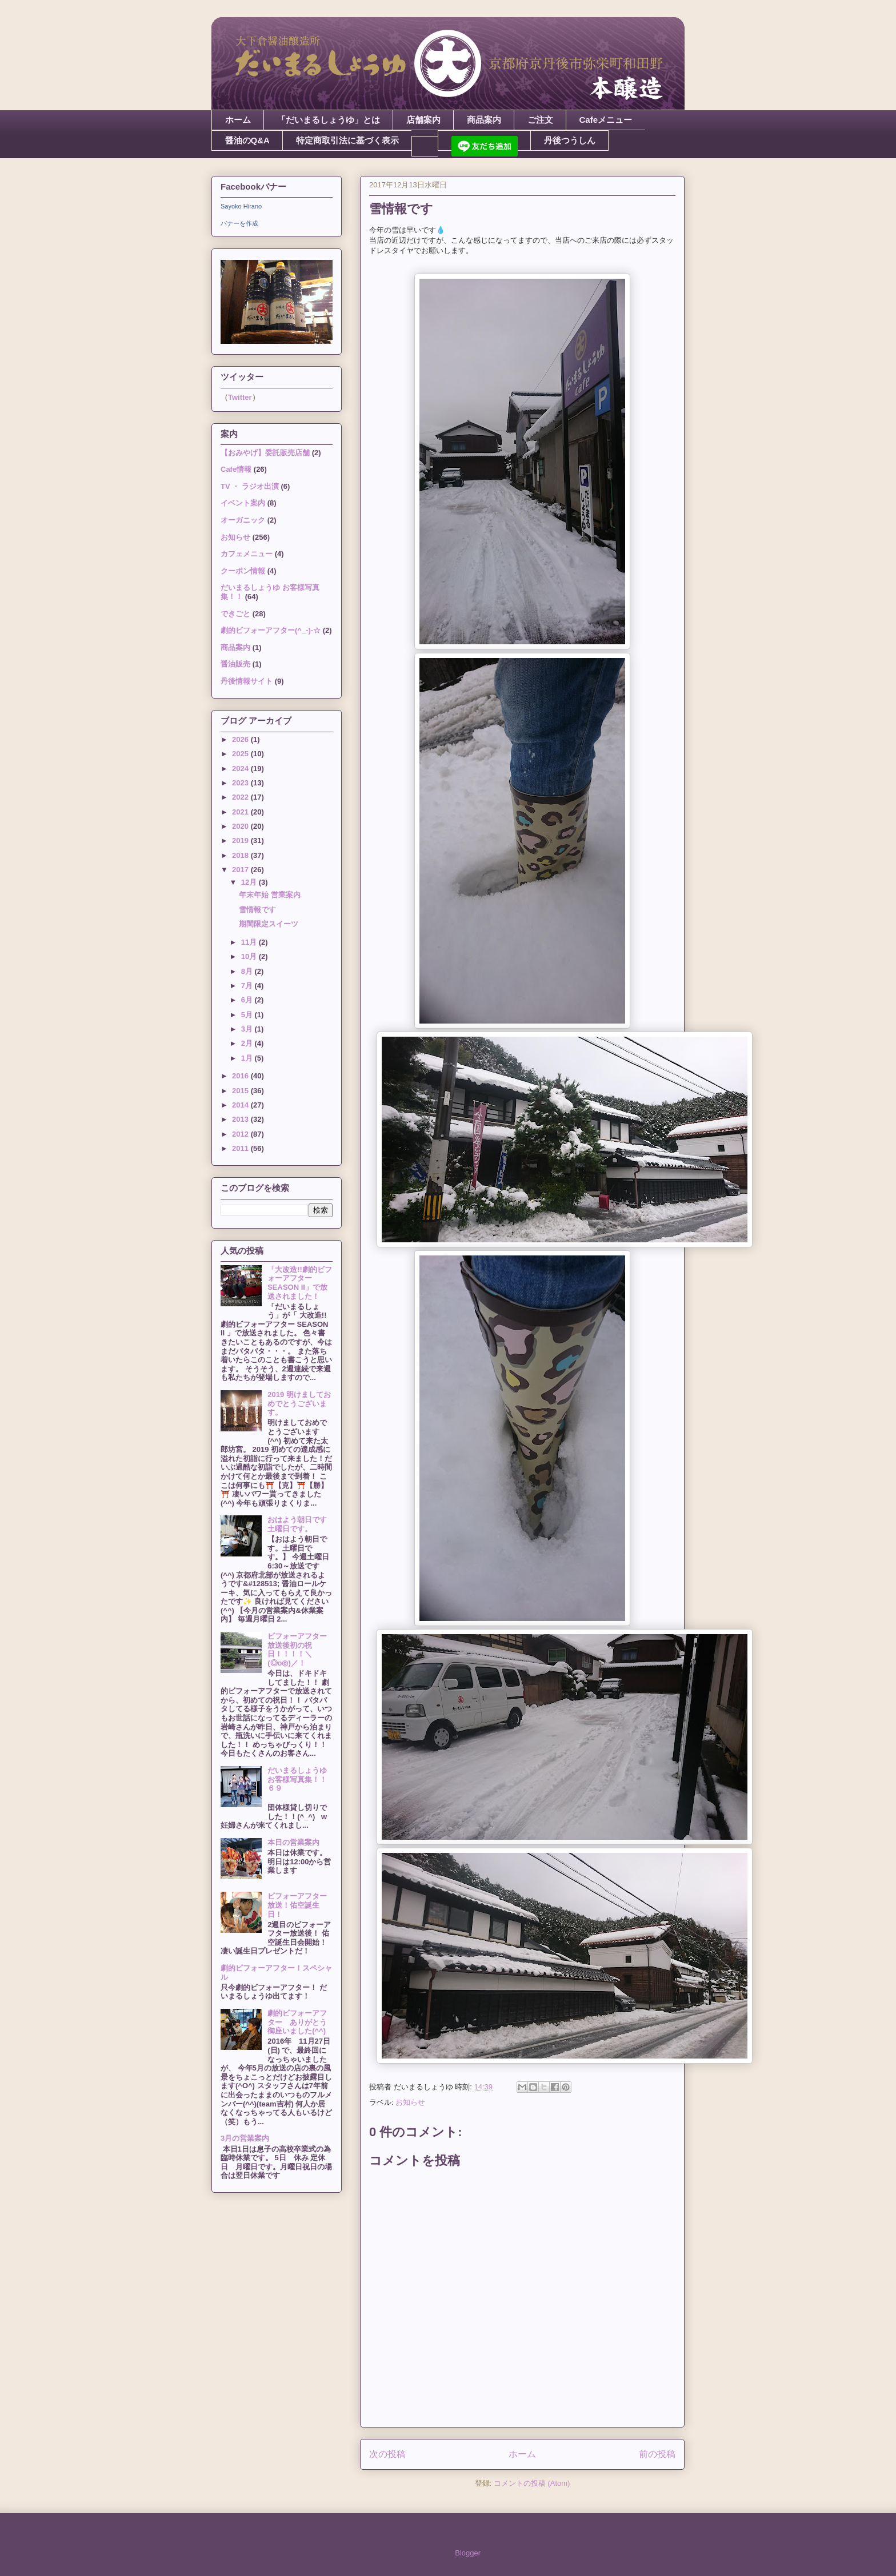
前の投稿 (657, 2454)
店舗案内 (423, 120)
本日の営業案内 (293, 1842)
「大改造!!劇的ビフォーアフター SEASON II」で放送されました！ (299, 1283)
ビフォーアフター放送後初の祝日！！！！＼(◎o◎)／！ (297, 1649)
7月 (248, 985)
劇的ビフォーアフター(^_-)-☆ (271, 630)
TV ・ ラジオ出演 (250, 486)
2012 (241, 1134)
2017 (241, 869)
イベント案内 (243, 503)
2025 (241, 753)
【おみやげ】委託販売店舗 (265, 452)
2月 (248, 1043)
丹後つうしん (569, 140)
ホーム (238, 120)
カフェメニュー (247, 553)
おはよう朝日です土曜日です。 (297, 1524)
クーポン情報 (243, 571)
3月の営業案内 (245, 2138)
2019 (241, 840)
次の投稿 (387, 2454)
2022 (241, 797)
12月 (250, 882)
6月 (248, 1000)
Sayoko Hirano (241, 206)
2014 (241, 1105)
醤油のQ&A (247, 140)
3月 (248, 1029)
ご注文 (540, 120)
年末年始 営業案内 (270, 894)
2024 (241, 768)
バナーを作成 (239, 223)
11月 (250, 942)
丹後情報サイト (247, 681)
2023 (241, 783)
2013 (241, 1119)
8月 (248, 971)
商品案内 (484, 120)
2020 (241, 826)
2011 (241, 1148)
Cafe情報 (236, 469)
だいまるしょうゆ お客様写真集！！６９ (300, 1779)
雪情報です (257, 909)
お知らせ (410, 2102)
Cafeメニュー (606, 120)
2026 (241, 739)
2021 (241, 812)
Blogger (467, 2553)
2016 (241, 1076)
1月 (248, 1058)
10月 (250, 956)
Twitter (240, 397)
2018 (241, 855)
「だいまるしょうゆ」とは (328, 120)
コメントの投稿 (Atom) (532, 2483)
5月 (248, 1014)
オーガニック (243, 520)
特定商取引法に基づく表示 (347, 140)
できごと (235, 613)
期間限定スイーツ (268, 924)
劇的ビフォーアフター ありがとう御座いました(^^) (297, 2022)
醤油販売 (235, 664)
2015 (241, 1090)
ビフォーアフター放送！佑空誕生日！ (297, 1905)
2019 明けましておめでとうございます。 (299, 1403)
